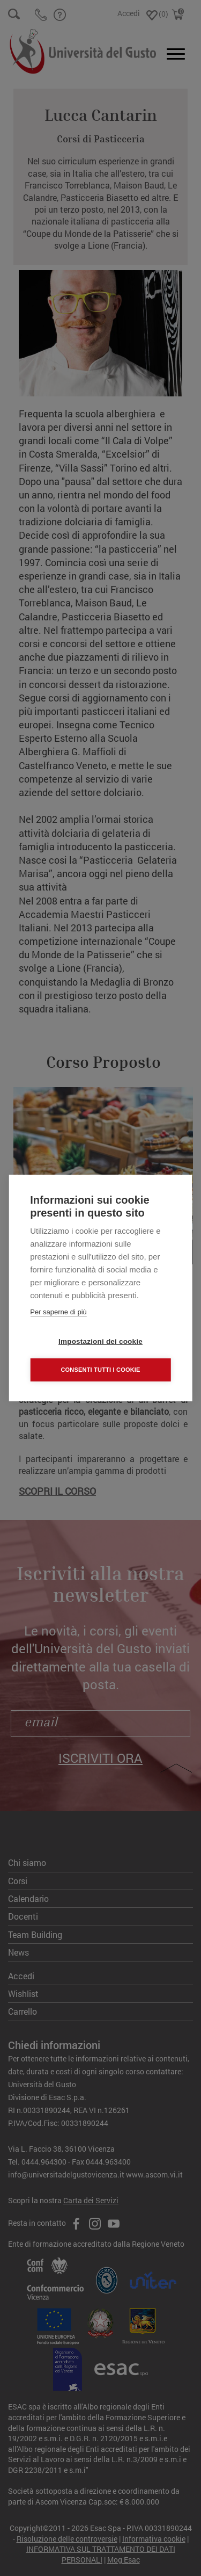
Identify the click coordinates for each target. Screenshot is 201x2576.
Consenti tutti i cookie (100, 1369)
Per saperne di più (58, 1312)
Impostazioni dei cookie (100, 1341)
